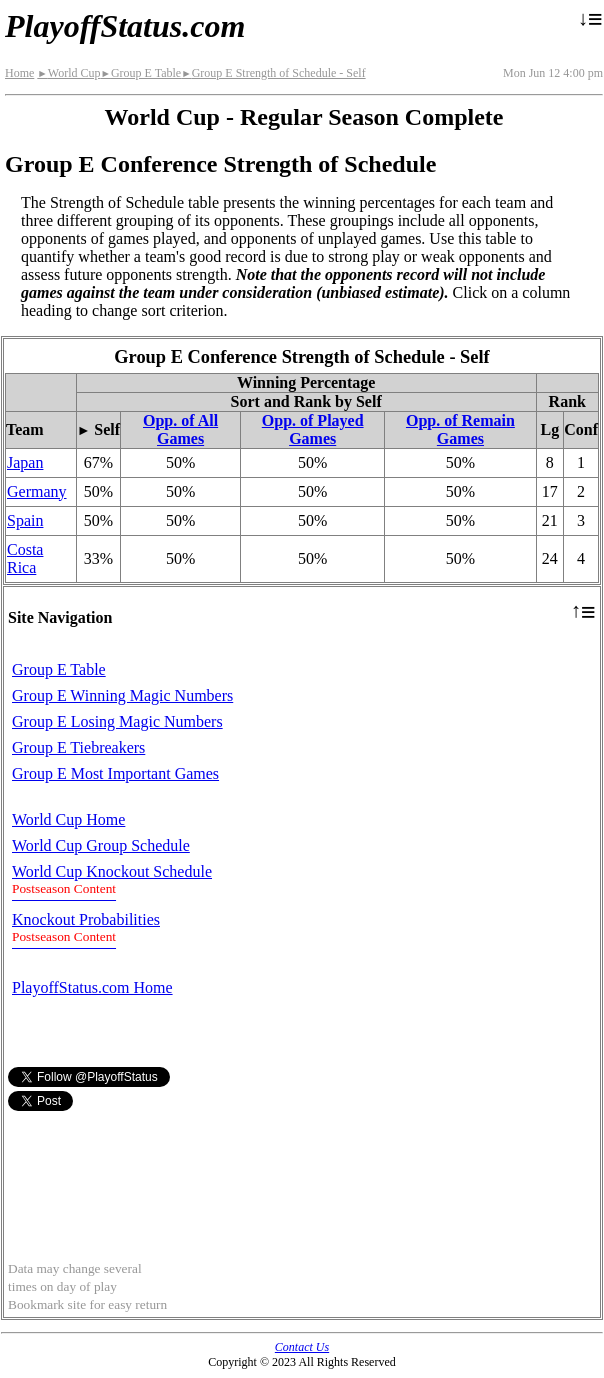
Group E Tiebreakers (78, 747)
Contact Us (302, 1347)
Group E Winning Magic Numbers (122, 695)
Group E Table (140, 73)
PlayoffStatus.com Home (92, 987)
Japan (25, 462)
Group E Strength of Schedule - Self (273, 73)
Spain (25, 520)
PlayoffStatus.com (125, 26)
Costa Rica (25, 558)
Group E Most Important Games (115, 773)
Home (19, 73)
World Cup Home (68, 819)
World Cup (68, 73)
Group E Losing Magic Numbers (117, 721)
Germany (37, 491)
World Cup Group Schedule (101, 845)
